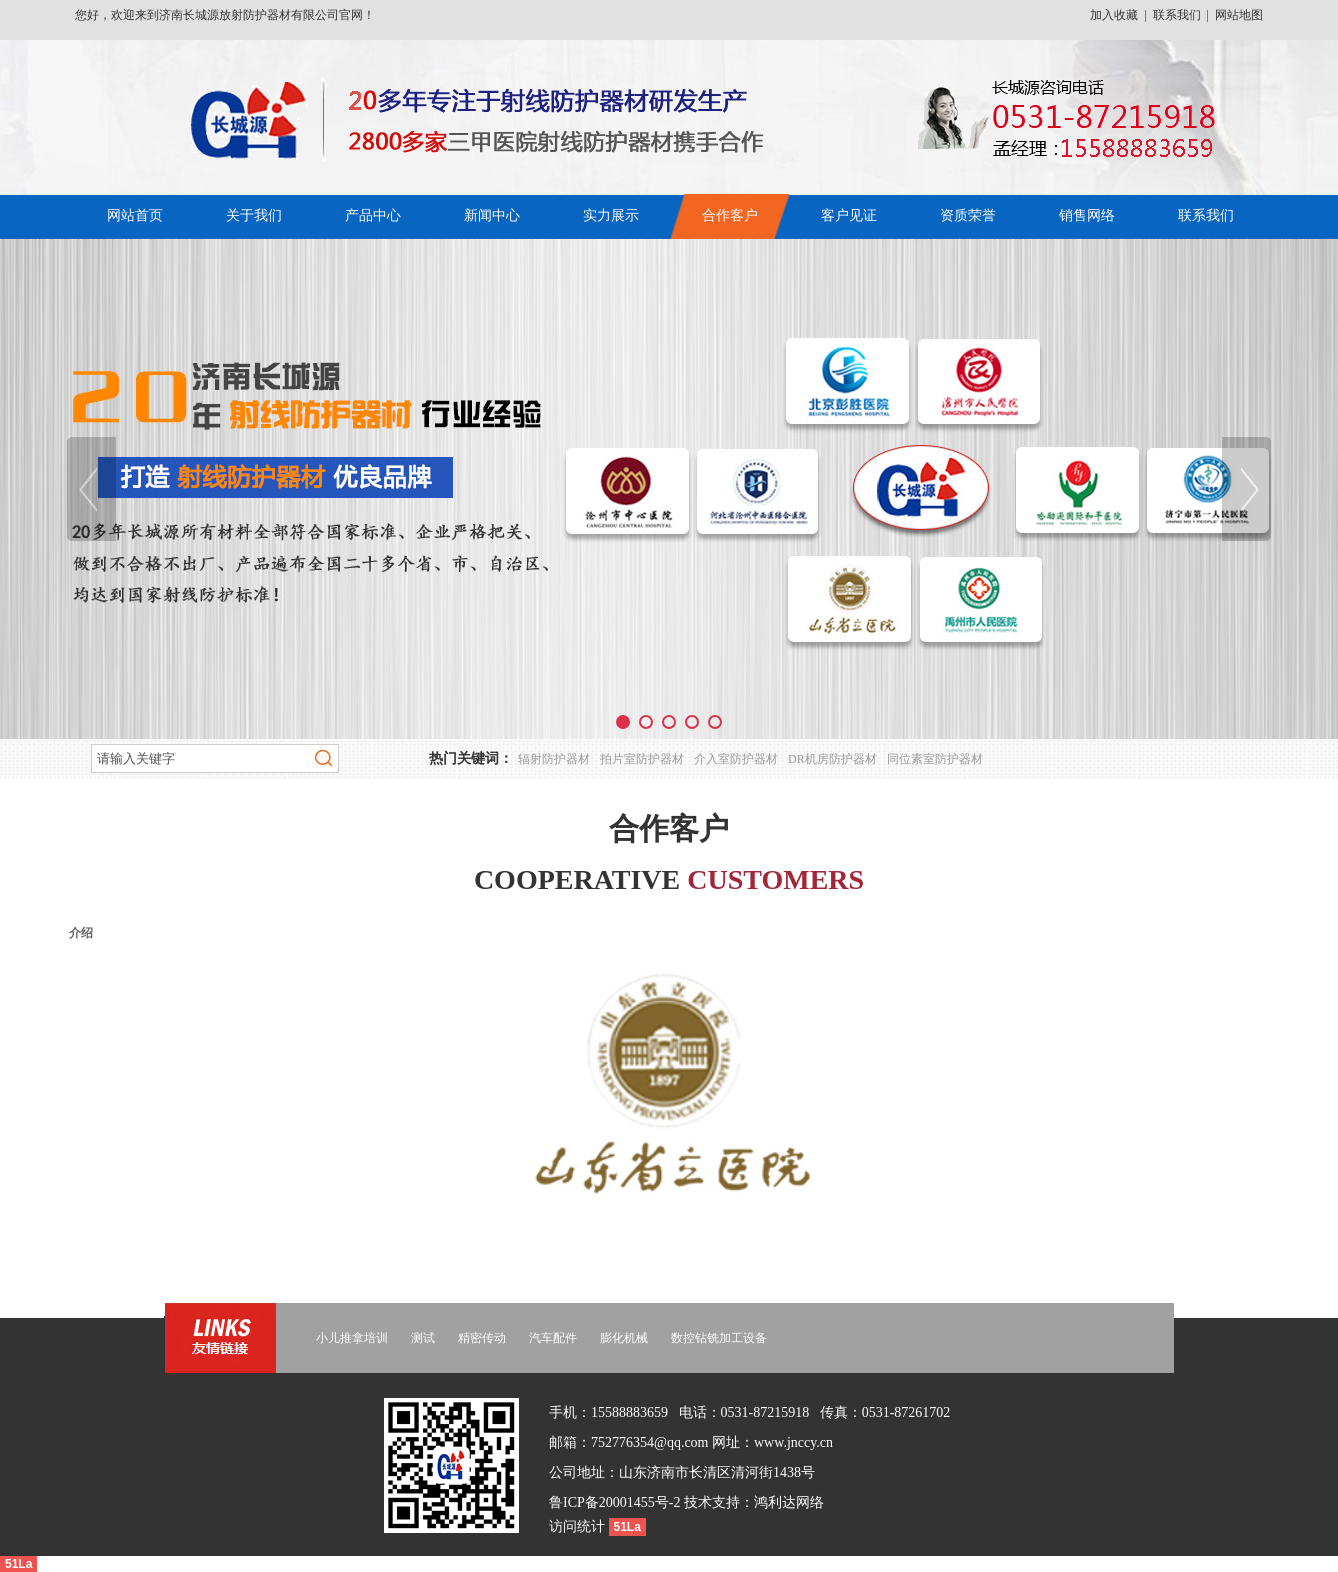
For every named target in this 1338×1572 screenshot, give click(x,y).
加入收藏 (1114, 15)
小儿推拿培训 (352, 1338)
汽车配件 (553, 1338)
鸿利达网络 (789, 1502)
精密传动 (482, 1338)
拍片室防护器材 (642, 759)
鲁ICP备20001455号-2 (614, 1502)
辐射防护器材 (554, 759)
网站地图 (1239, 15)
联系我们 (1177, 15)
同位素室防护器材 (935, 759)
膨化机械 (624, 1338)
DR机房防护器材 (832, 759)
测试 (423, 1338)
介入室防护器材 (736, 759)
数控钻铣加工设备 (719, 1338)
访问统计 (579, 1526)
